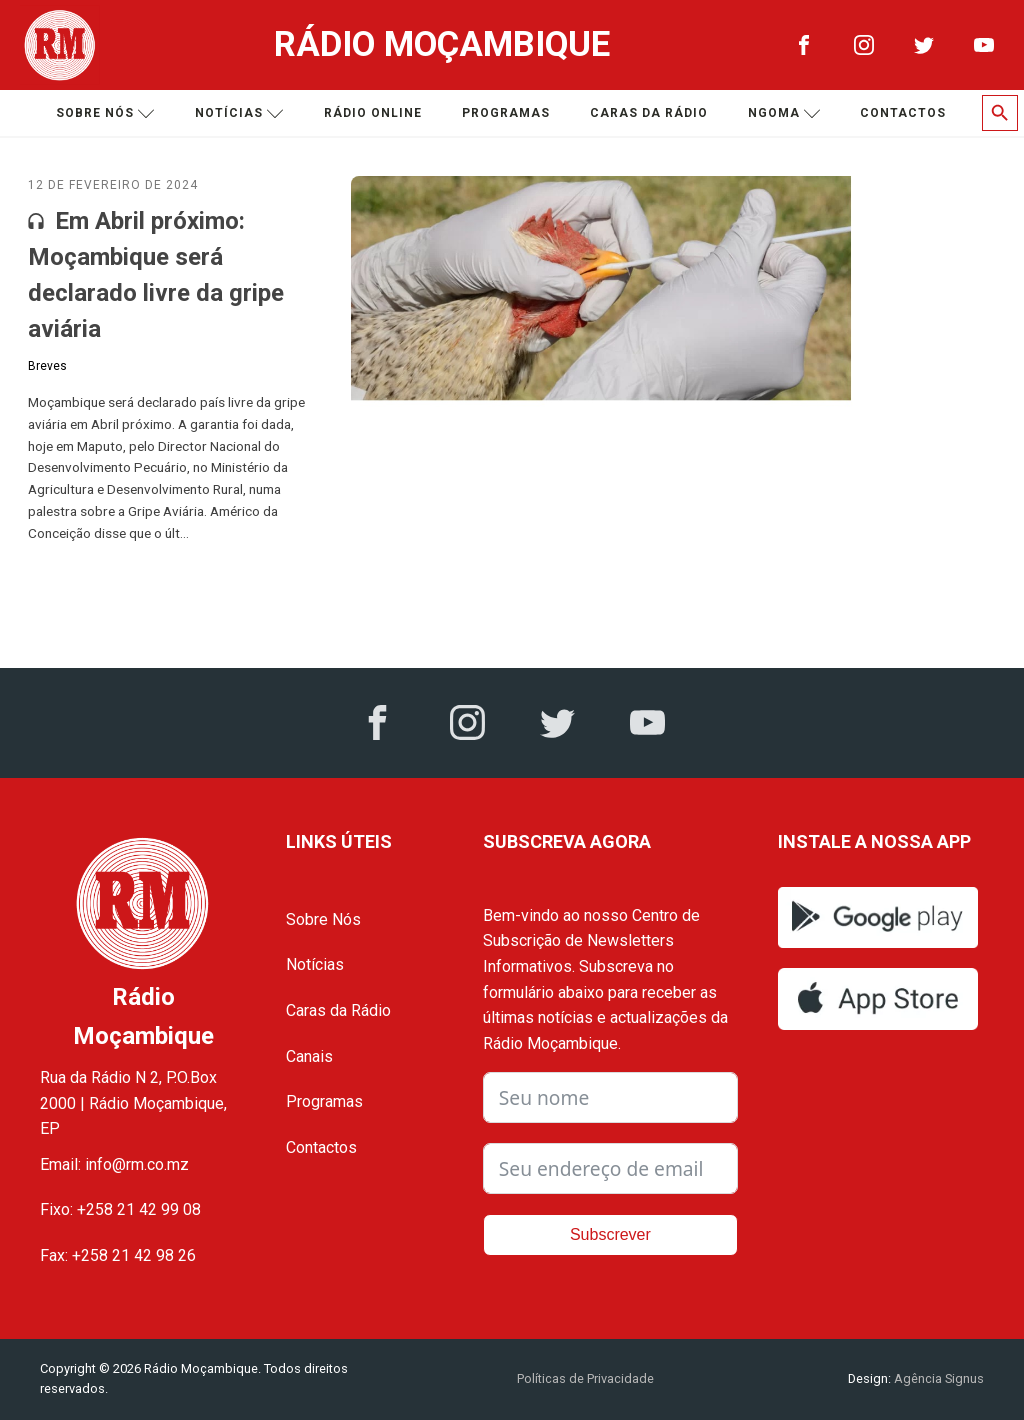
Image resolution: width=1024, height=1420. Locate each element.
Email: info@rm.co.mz (114, 1164)
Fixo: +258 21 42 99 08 (120, 1209)
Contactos (903, 113)
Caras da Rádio (649, 113)
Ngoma (784, 113)
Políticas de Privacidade (585, 1378)
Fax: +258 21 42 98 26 (118, 1255)
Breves (47, 366)
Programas (506, 113)
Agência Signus (937, 1378)
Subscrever (610, 1234)
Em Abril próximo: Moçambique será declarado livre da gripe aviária (156, 275)
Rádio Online (373, 113)
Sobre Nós (323, 919)
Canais (309, 1056)
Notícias (239, 113)
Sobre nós (105, 113)
